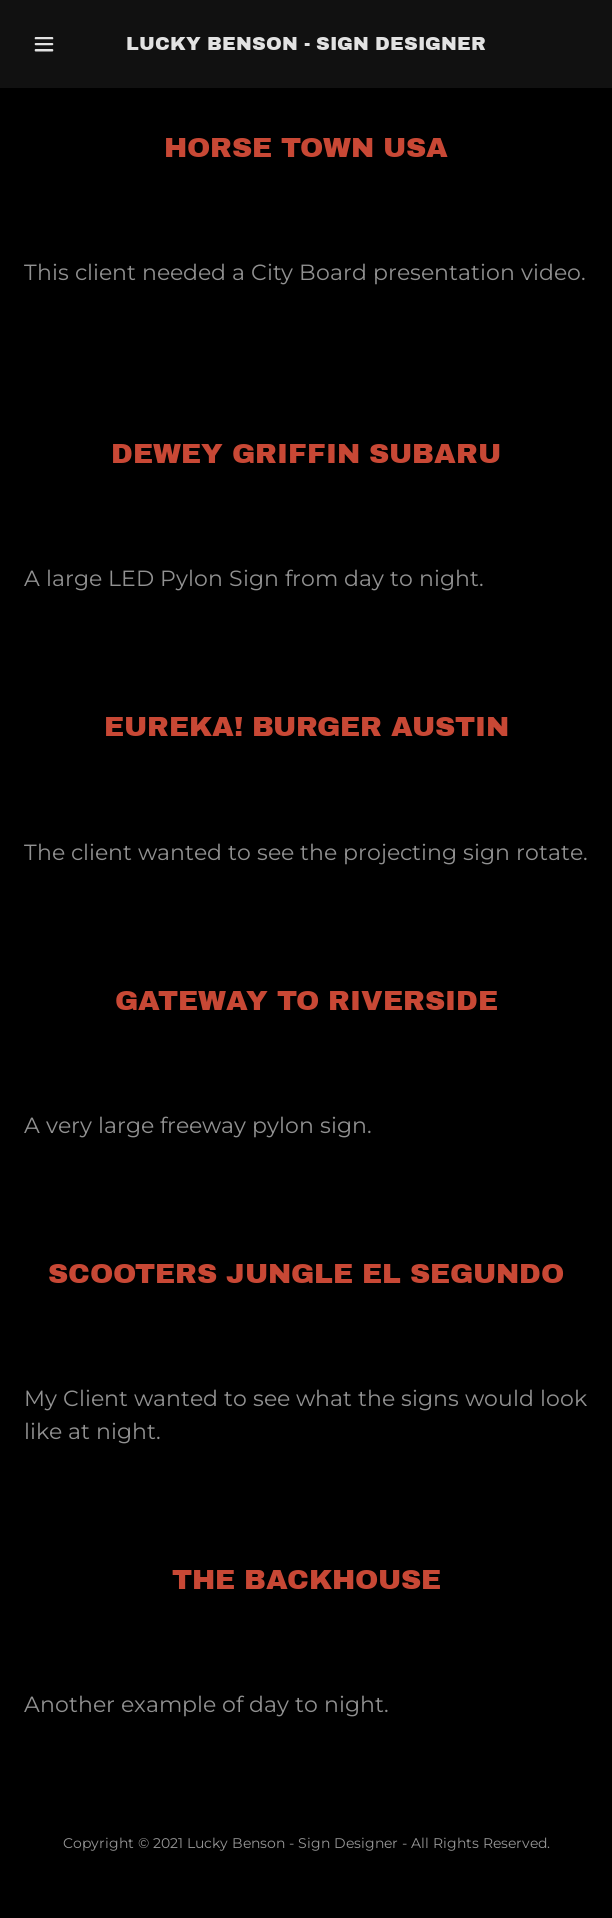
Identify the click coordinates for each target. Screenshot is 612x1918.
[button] (62, 44)
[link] (306, 44)
